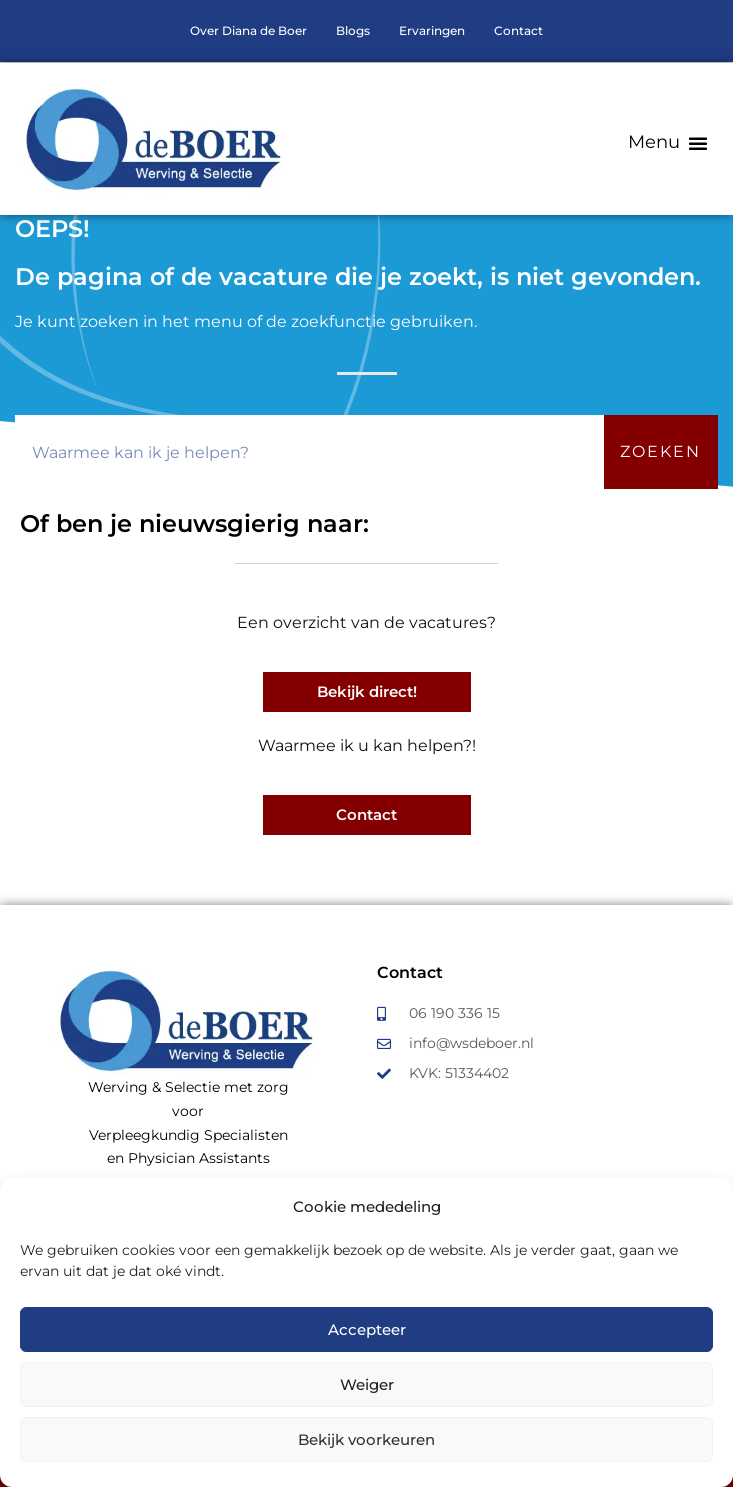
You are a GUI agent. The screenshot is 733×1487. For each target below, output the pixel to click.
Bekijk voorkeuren (366, 1439)
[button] (668, 142)
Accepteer (367, 1329)
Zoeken (660, 451)
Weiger (367, 1384)
